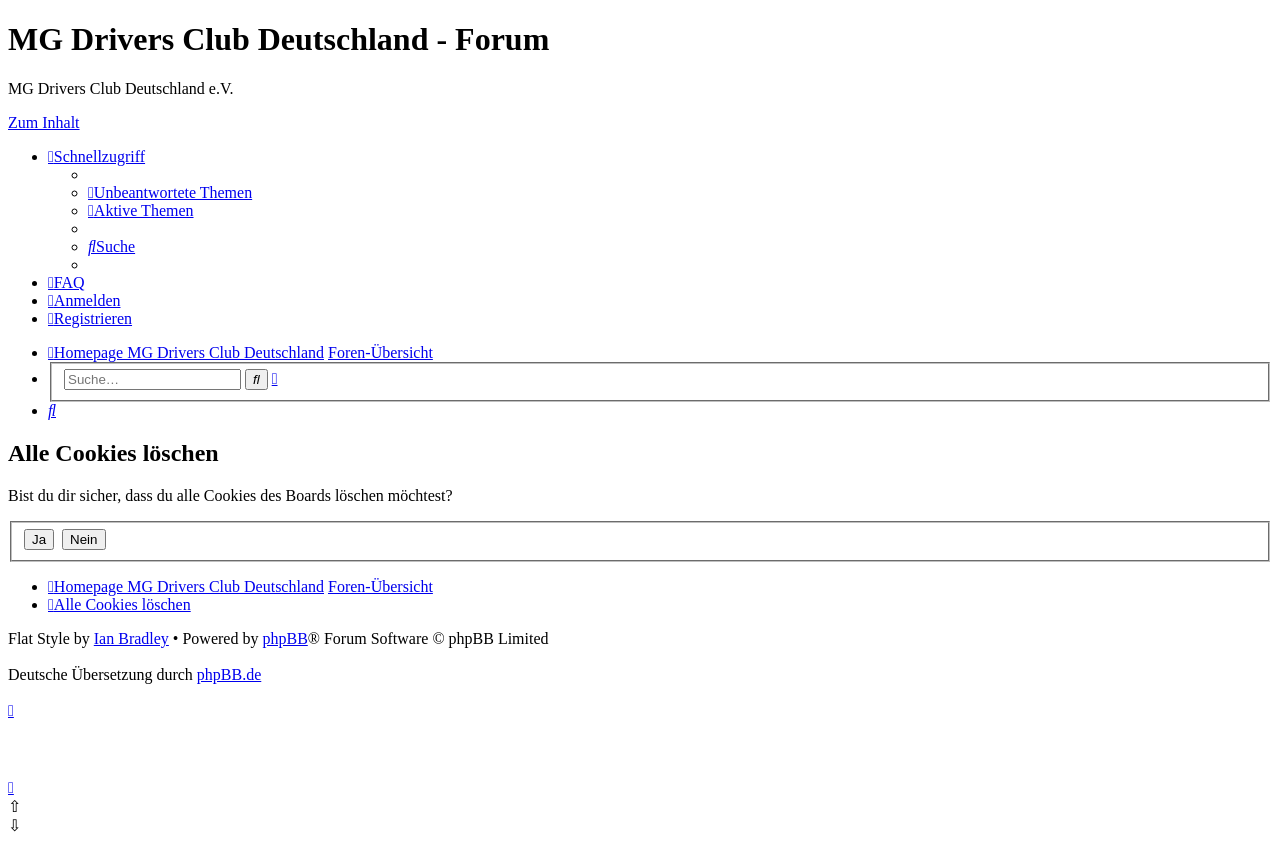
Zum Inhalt (44, 122)
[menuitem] (170, 192)
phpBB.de (229, 674)
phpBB (284, 638)
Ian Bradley (131, 638)
